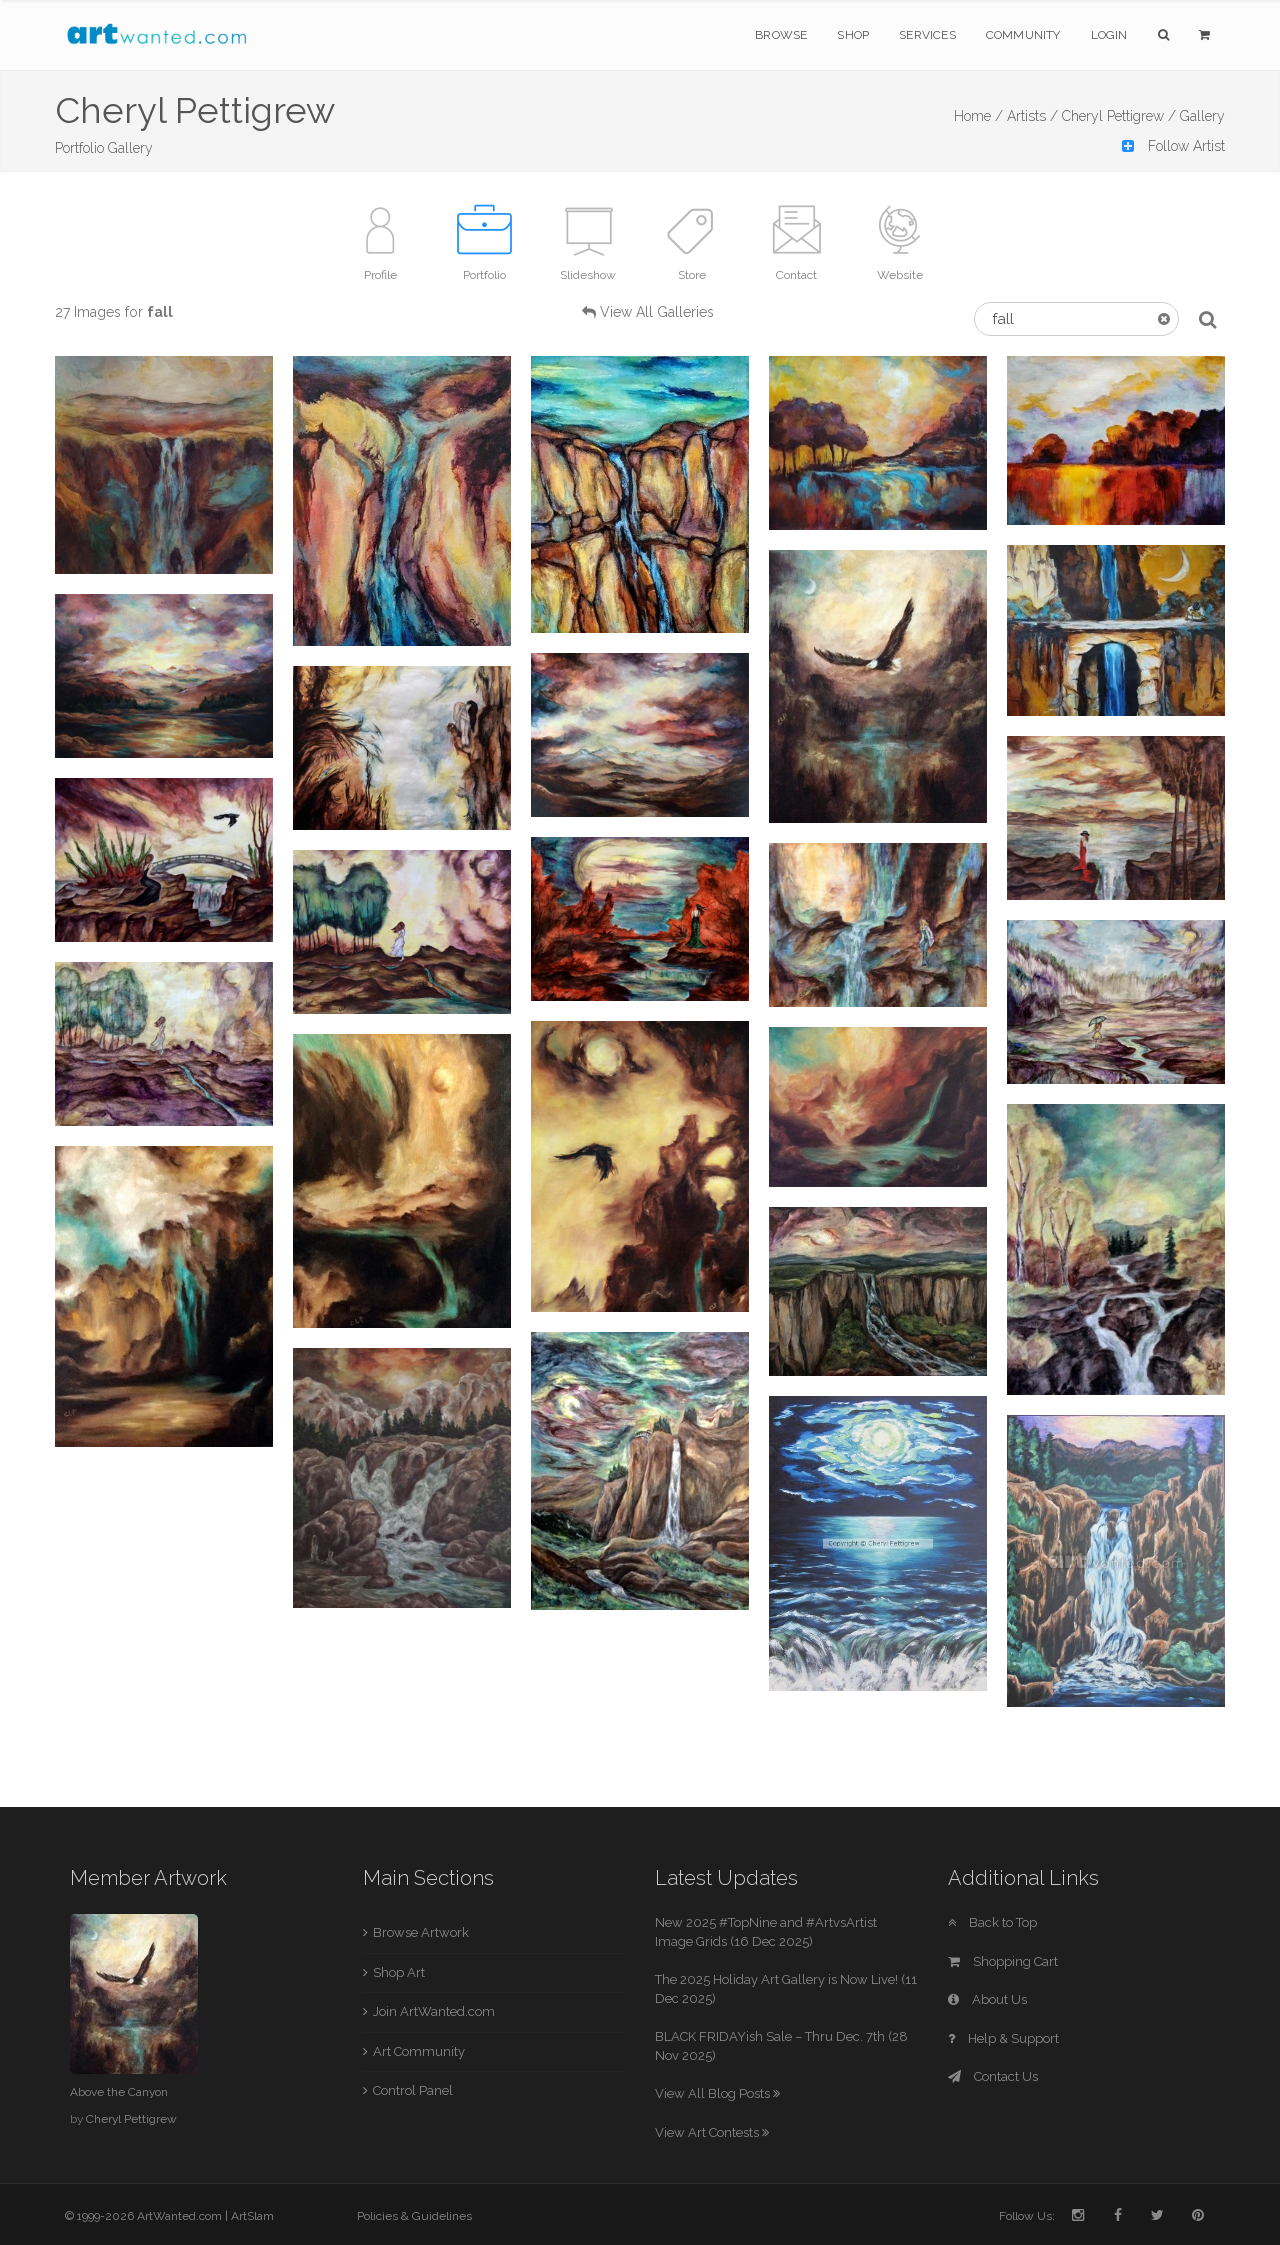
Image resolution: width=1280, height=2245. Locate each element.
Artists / (1032, 116)
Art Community (419, 2051)
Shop (853, 35)
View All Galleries (657, 312)
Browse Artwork (421, 1932)
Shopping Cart (1003, 1961)
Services (927, 35)
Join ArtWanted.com (434, 2011)
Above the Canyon (119, 2092)
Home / (978, 116)
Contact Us (993, 2076)
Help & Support (1003, 2038)
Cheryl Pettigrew (131, 2119)
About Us (987, 1999)
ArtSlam (252, 2216)
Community (1023, 35)
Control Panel (413, 2090)
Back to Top (992, 1922)
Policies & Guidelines (414, 2216)
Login (1109, 35)
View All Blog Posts (717, 2093)
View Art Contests (712, 2132)
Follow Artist (1173, 146)
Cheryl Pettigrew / (1119, 116)
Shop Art (399, 1972)
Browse (781, 35)
